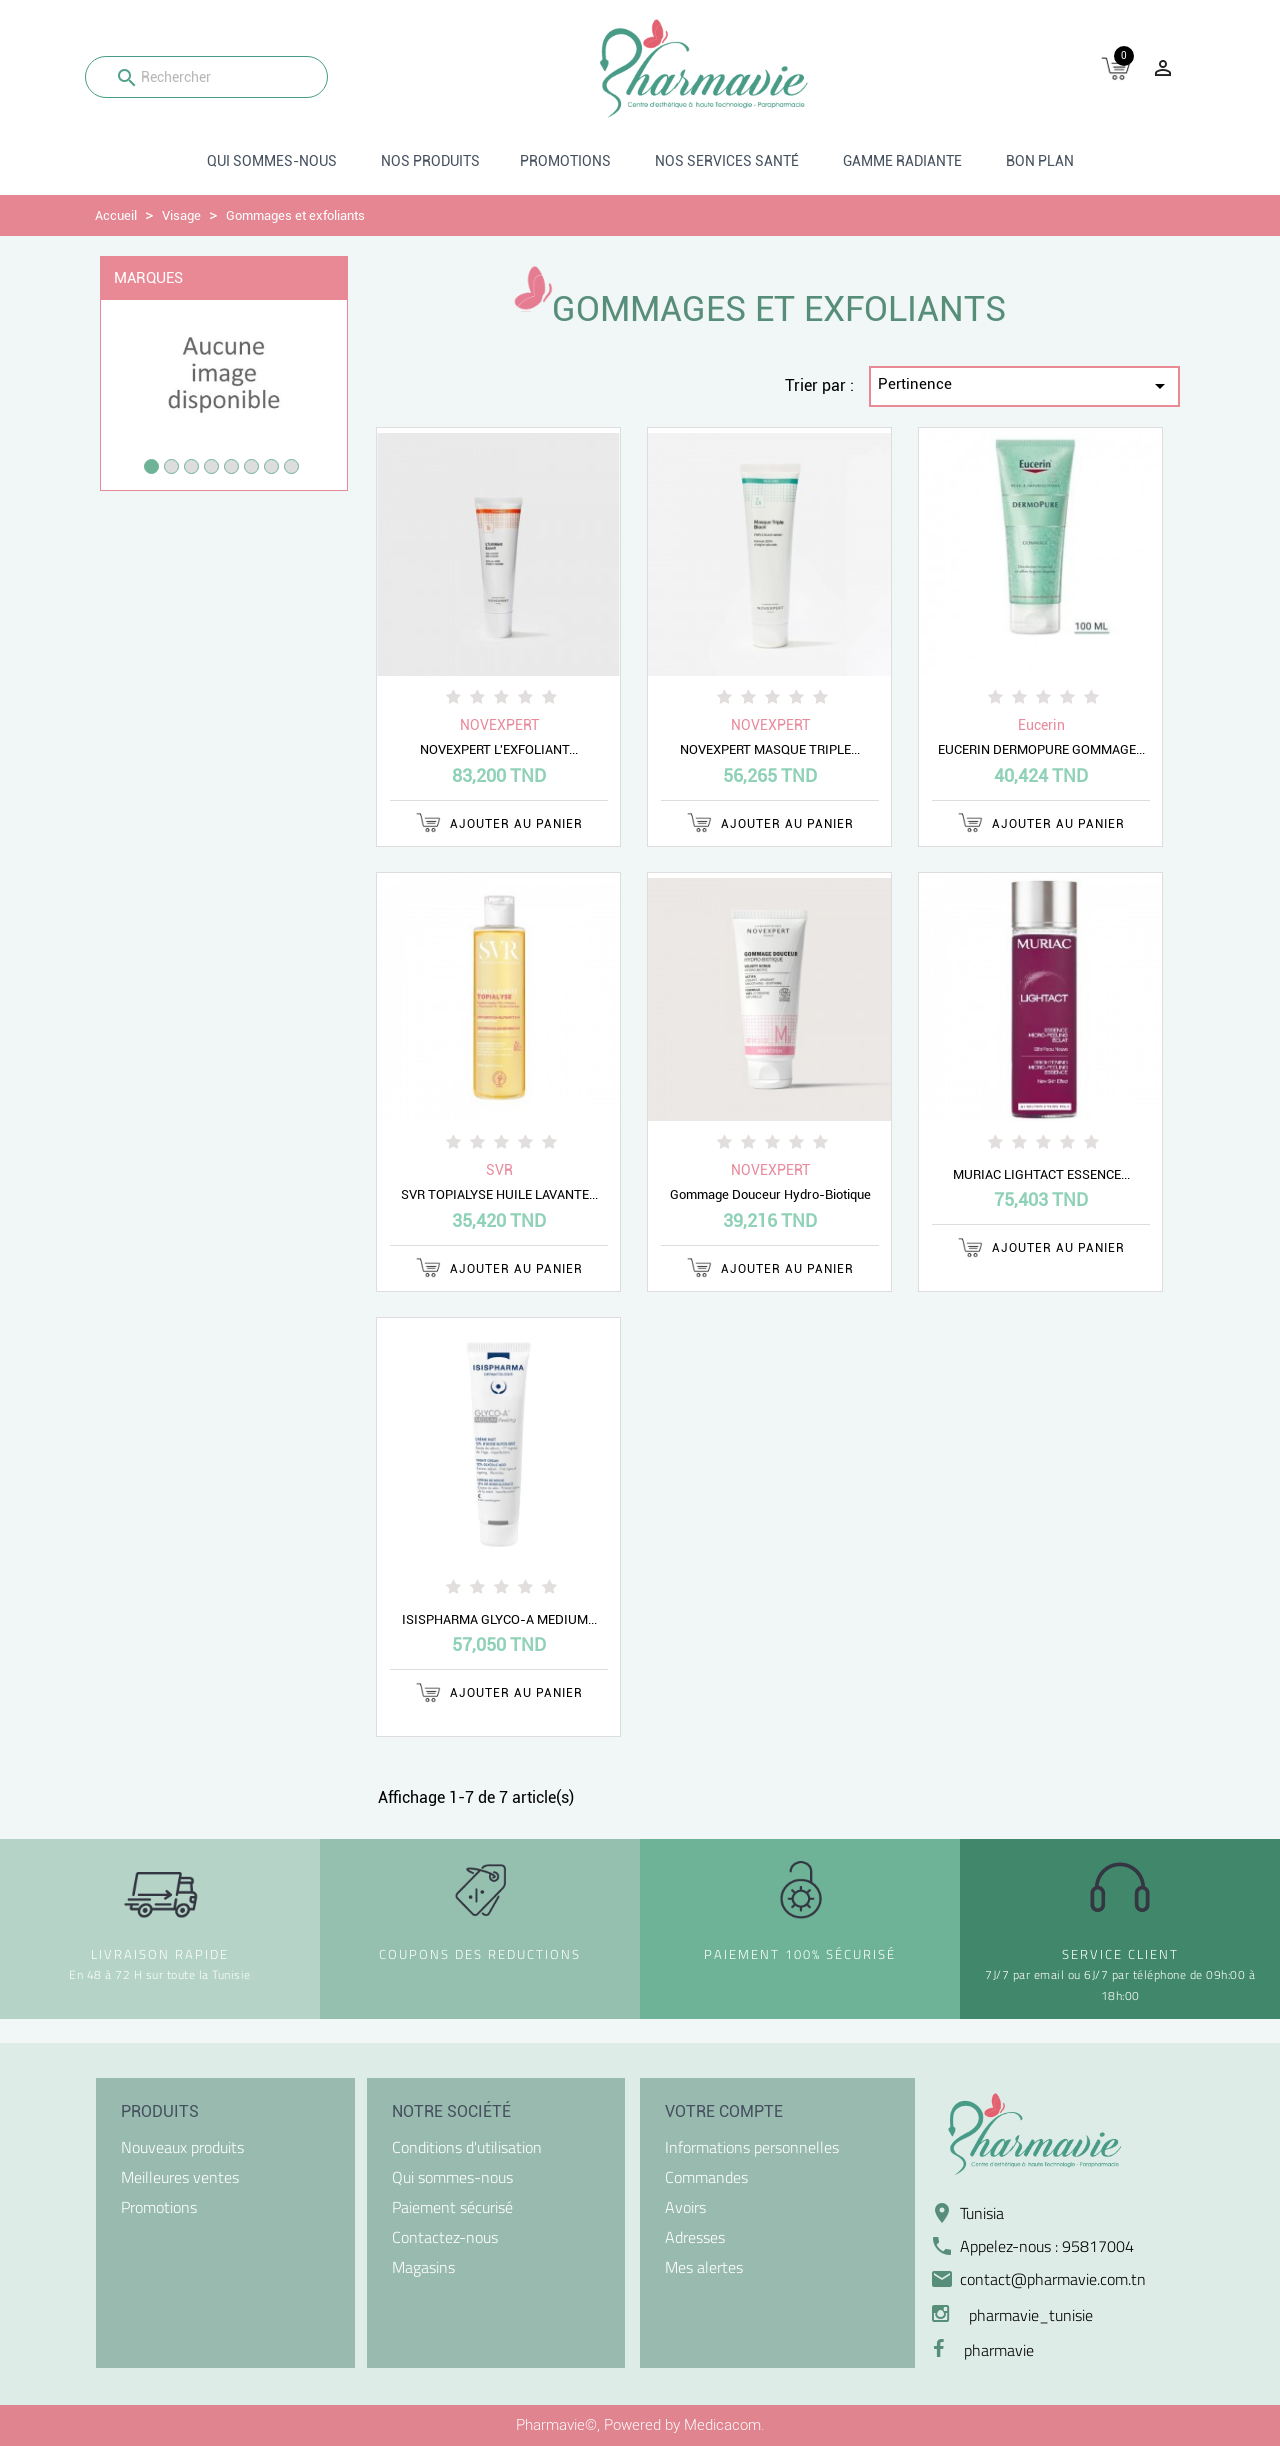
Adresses (695, 2237)
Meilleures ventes (180, 2177)
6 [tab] (251, 466)
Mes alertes (704, 2267)
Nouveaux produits (182, 2147)
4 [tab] (211, 466)
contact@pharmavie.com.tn (1053, 2279)
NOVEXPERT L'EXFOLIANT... (499, 749)
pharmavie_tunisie (1031, 2315)
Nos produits (430, 161)
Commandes (706, 2177)
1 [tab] (151, 466)
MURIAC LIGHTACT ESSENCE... (1041, 1174)
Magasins (423, 2267)
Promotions (565, 161)
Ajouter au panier (499, 822)
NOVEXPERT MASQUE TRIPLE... (770, 749)
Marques (148, 278)
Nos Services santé (727, 161)
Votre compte (724, 2111)
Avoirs (685, 2207)
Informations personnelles (752, 2147)
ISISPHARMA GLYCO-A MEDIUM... (499, 1619)
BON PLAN (1040, 161)
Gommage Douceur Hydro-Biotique (770, 1194)
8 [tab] (291, 466)
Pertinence (1025, 386)
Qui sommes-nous (272, 161)
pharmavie (999, 2350)
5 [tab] (231, 466)
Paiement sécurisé (452, 2207)
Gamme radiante (902, 161)
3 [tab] (191, 466)
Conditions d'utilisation (467, 2147)
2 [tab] (171, 466)
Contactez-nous (445, 2237)
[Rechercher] (206, 77)
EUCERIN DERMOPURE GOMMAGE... (1041, 749)
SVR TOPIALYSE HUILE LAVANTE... (499, 1194)
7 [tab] (271, 466)
